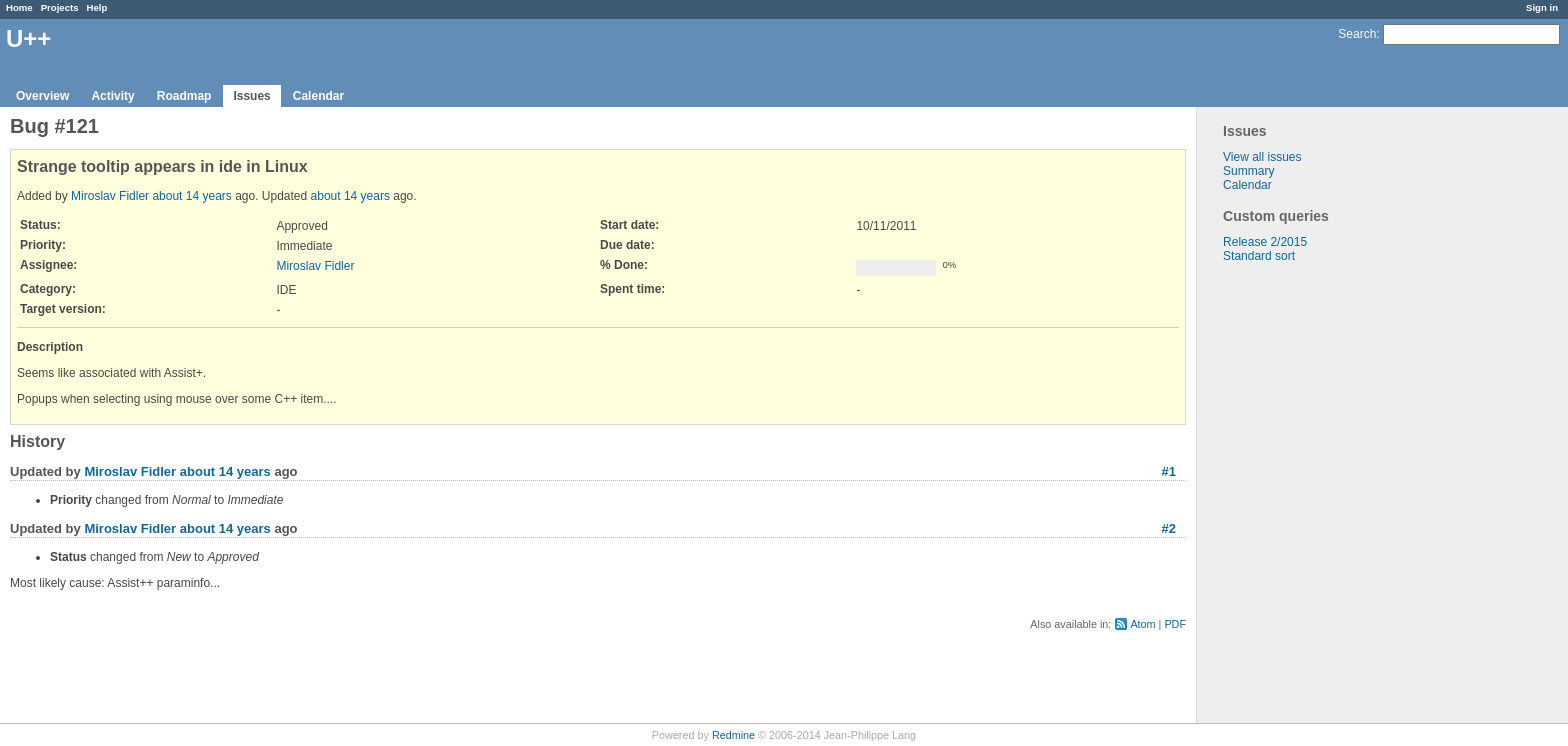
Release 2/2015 (1265, 242)
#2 (1169, 528)
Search (1357, 34)
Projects (60, 7)
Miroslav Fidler (110, 196)
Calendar (318, 96)
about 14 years (191, 196)
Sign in (1542, 7)
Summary (1248, 171)
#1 (1169, 471)
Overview (42, 96)
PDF (1175, 624)
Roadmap (184, 96)
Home (19, 7)
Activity (112, 96)
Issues (251, 96)
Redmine (733, 735)
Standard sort (1259, 256)
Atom (1142, 624)
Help (97, 7)
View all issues (1262, 157)
